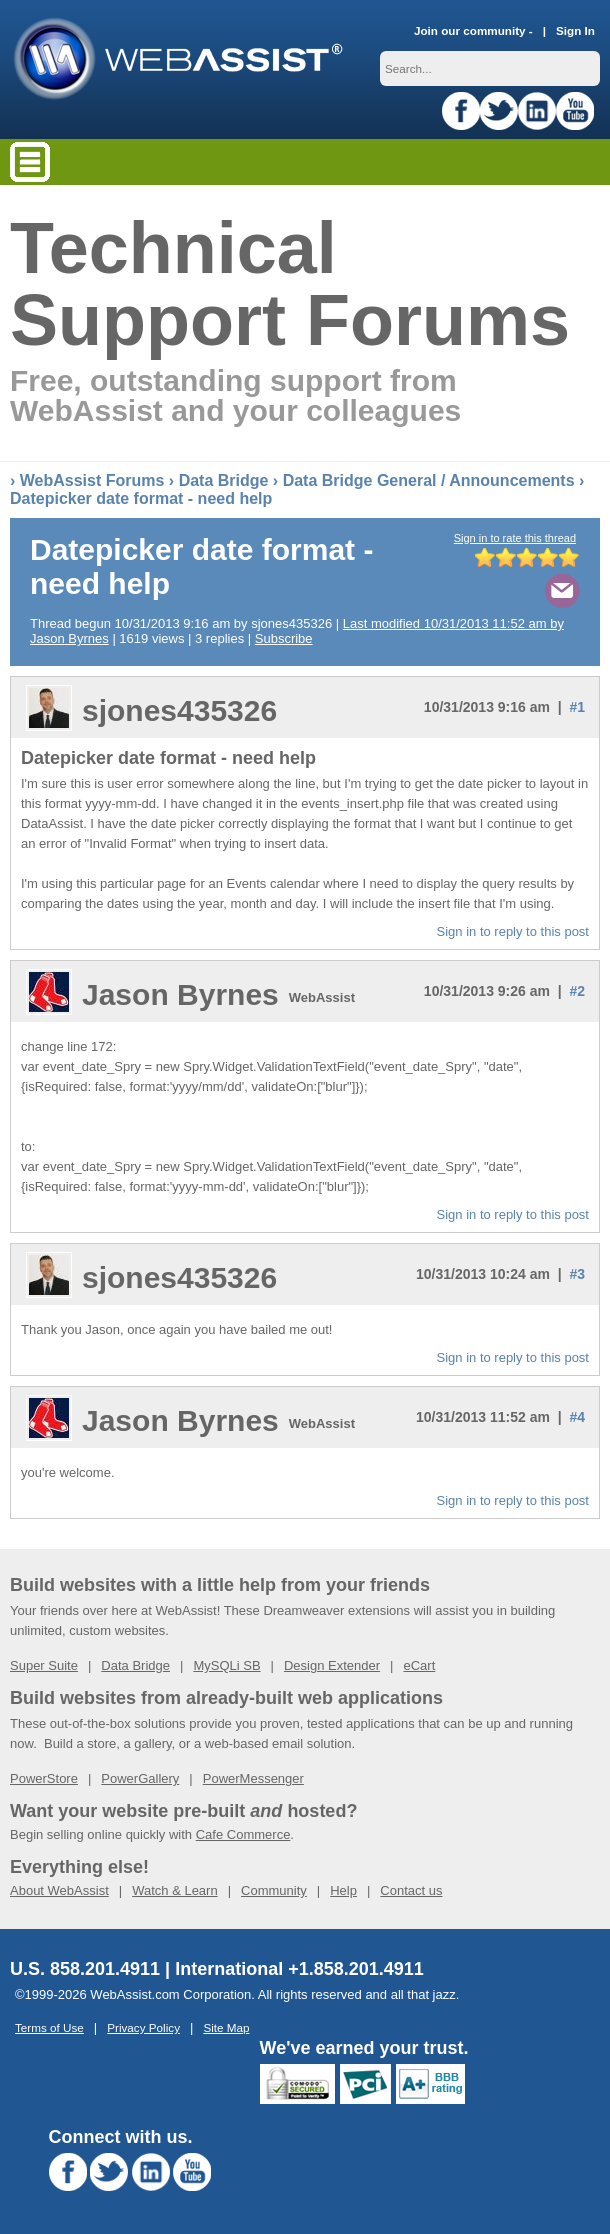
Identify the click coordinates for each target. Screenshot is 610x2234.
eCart (419, 1665)
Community (274, 1890)
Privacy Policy (143, 2027)
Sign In (575, 30)
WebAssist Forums (92, 480)
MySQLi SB (226, 1665)
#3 (577, 1274)
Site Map (226, 2027)
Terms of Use (49, 2027)
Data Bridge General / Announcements (429, 480)
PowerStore (44, 1778)
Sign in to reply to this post (513, 931)
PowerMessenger (253, 1778)
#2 (577, 991)
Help (343, 1890)
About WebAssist (59, 1890)
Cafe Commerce (243, 1834)
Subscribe (284, 638)
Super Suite (44, 1665)
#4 (577, 1417)
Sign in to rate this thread (515, 538)
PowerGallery (140, 1778)
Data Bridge (224, 480)
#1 (577, 707)
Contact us (411, 1890)
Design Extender (332, 1665)
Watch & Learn (175, 1890)
